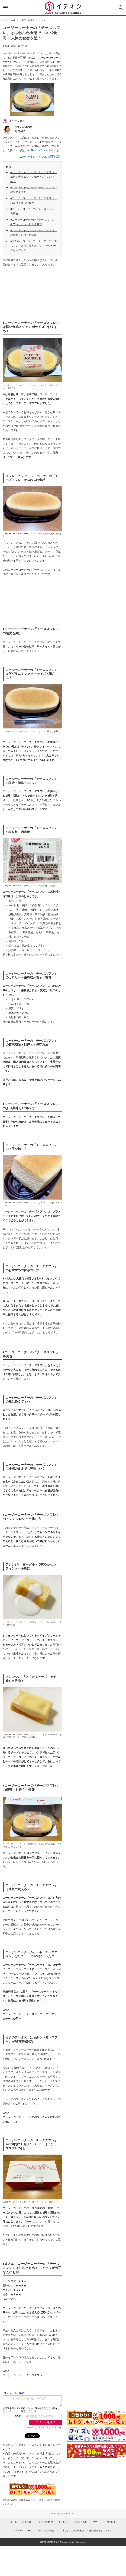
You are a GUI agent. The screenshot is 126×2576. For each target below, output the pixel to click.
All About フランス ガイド (41, 150)
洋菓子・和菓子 (27, 20)
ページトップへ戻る (63, 2513)
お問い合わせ (80, 2522)
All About (111, 2522)
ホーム (13, 2522)
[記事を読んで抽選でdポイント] (96, 2451)
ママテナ (97, 2522)
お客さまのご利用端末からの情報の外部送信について (85, 2530)
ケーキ (42, 20)
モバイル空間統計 (46, 2530)
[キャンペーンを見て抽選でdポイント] (96, 2423)
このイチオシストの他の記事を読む (41, 156)
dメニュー (64, 2522)
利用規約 (26, 2522)
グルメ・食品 (9, 20)
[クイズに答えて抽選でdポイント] (96, 2434)
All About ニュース (23, 2530)
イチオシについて (45, 2522)
